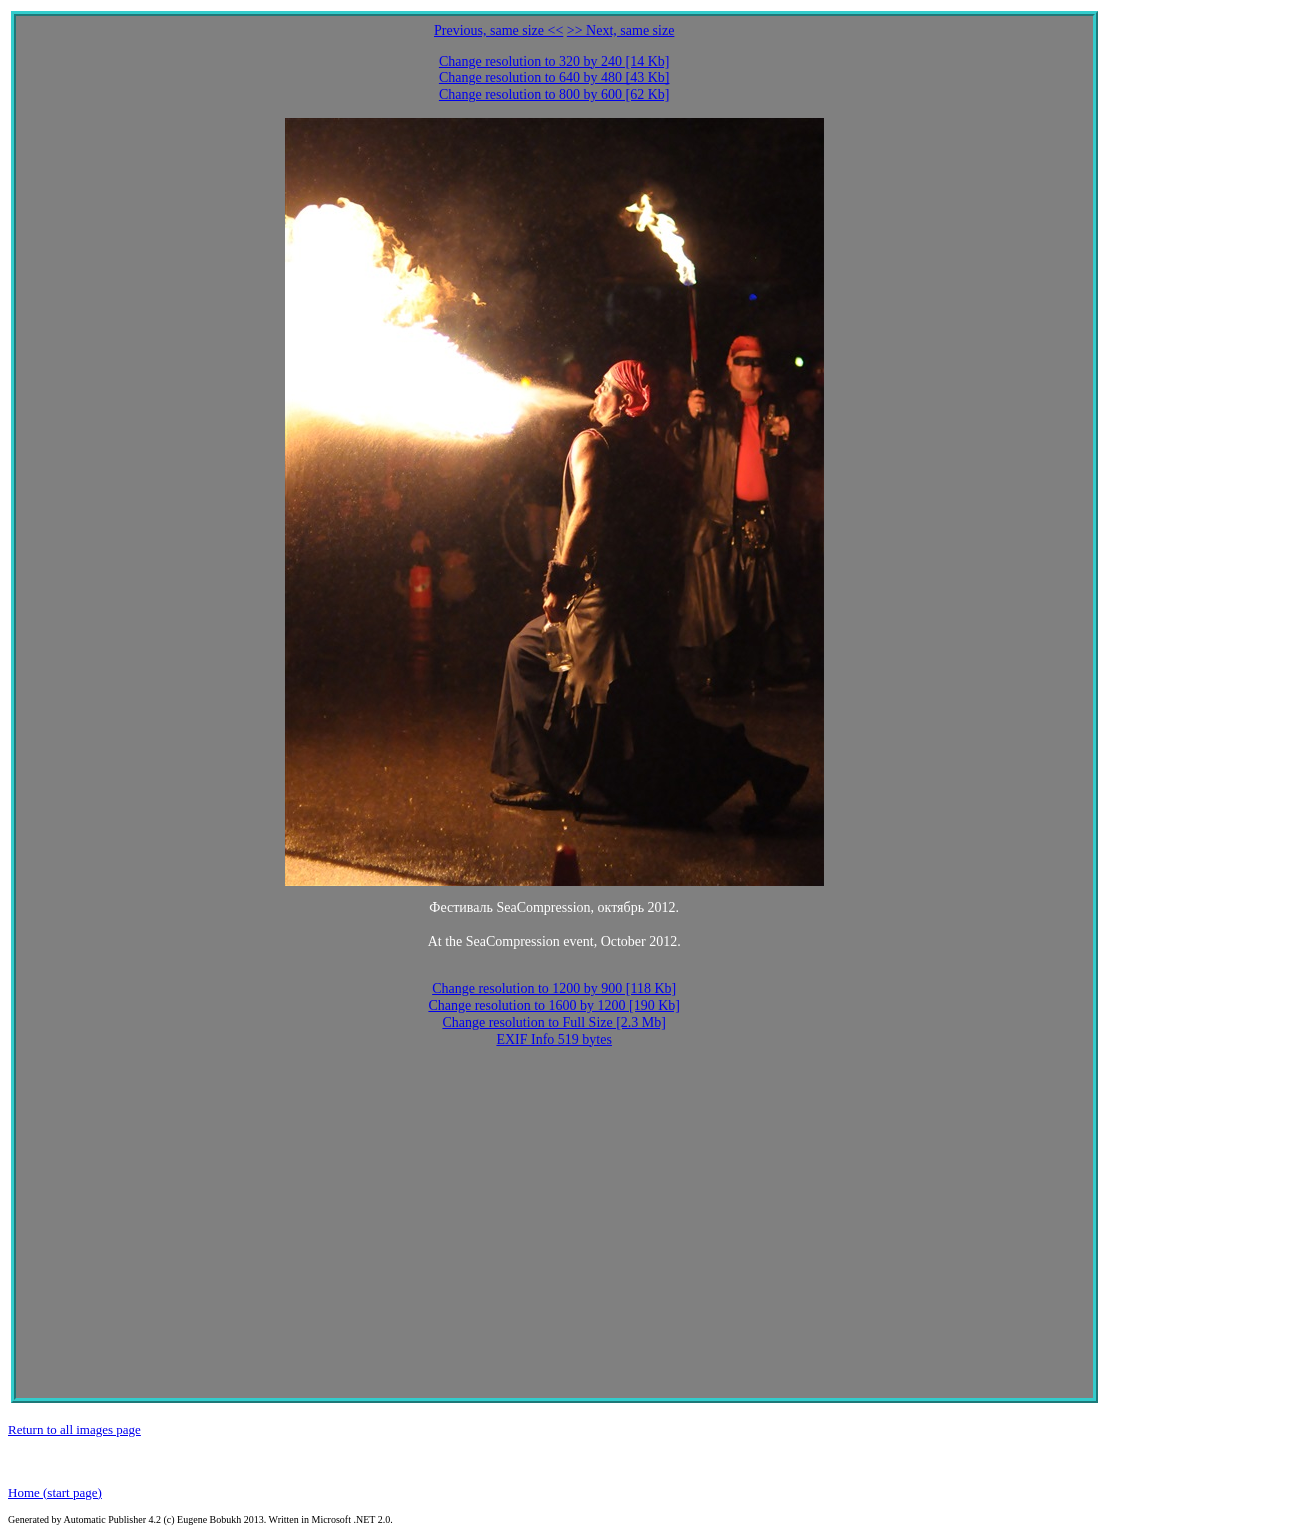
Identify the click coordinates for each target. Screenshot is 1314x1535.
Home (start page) (55, 1492)
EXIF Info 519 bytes (554, 1039)
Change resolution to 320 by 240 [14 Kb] (554, 61)
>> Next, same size (621, 30)
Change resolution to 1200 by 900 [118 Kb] (554, 988)
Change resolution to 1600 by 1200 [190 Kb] (554, 1005)
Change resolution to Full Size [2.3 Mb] (554, 1022)
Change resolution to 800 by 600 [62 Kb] (554, 94)
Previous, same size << (498, 30)
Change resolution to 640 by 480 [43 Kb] (554, 77)
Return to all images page (74, 1429)
